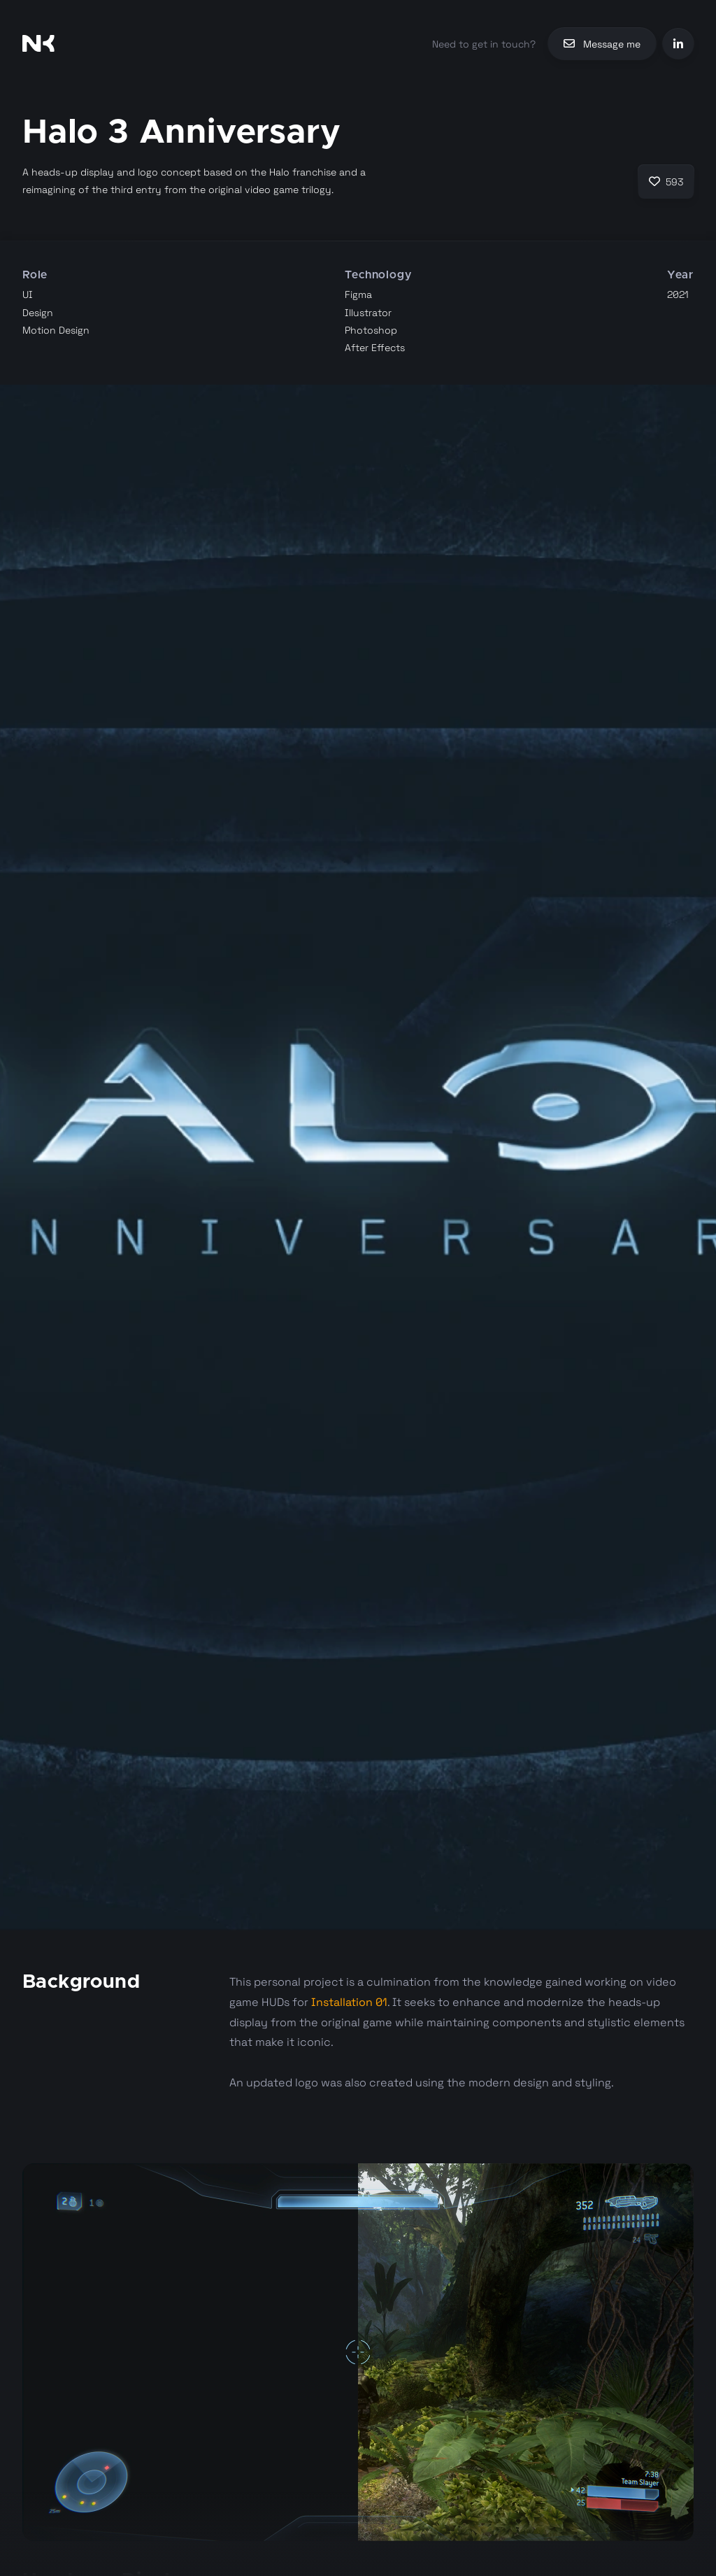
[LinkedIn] (678, 44)
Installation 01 (349, 2002)
